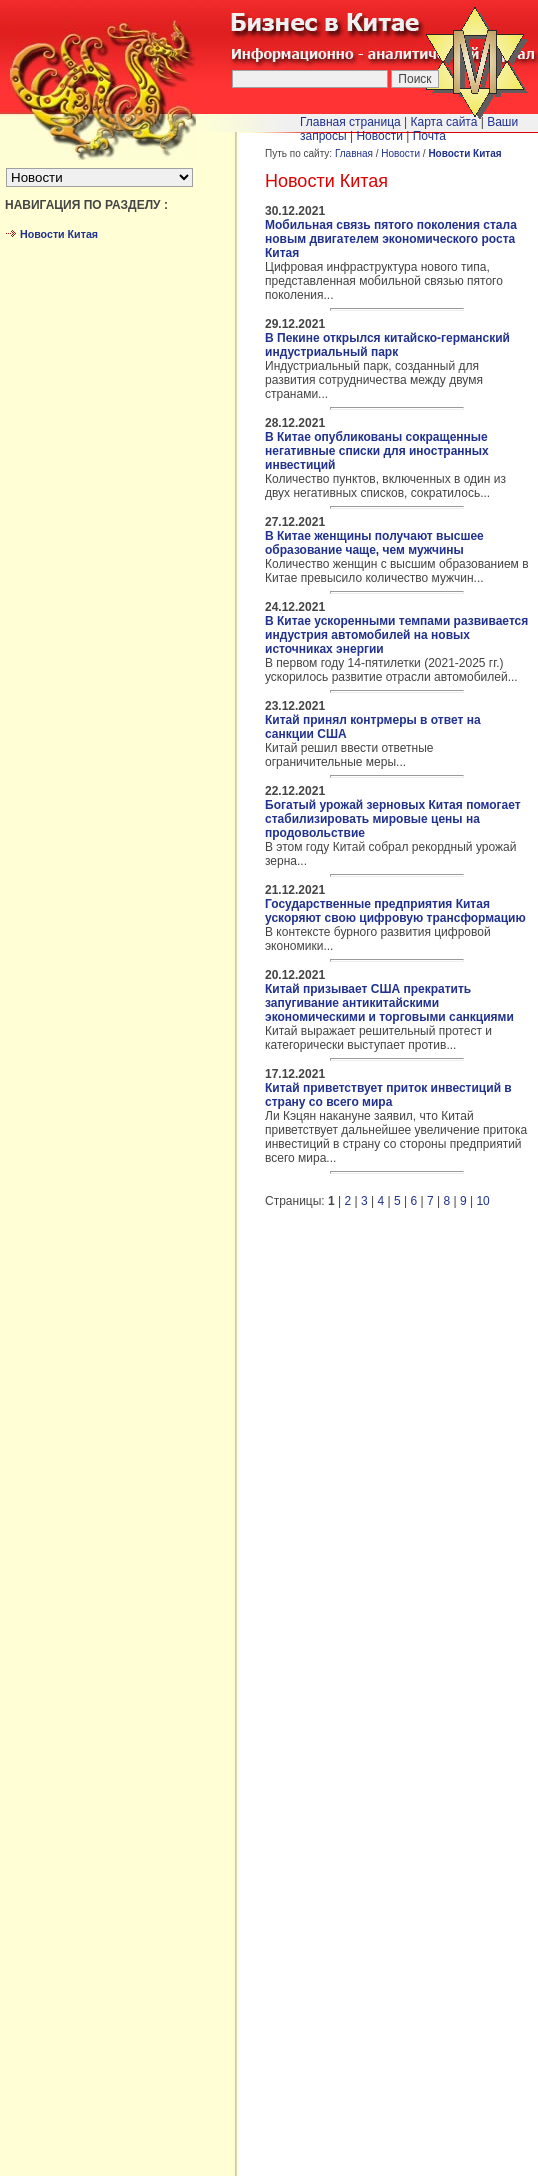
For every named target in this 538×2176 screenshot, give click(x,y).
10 (482, 1201)
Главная (354, 153)
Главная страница (350, 122)
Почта (429, 136)
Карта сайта (444, 122)
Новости (400, 153)
